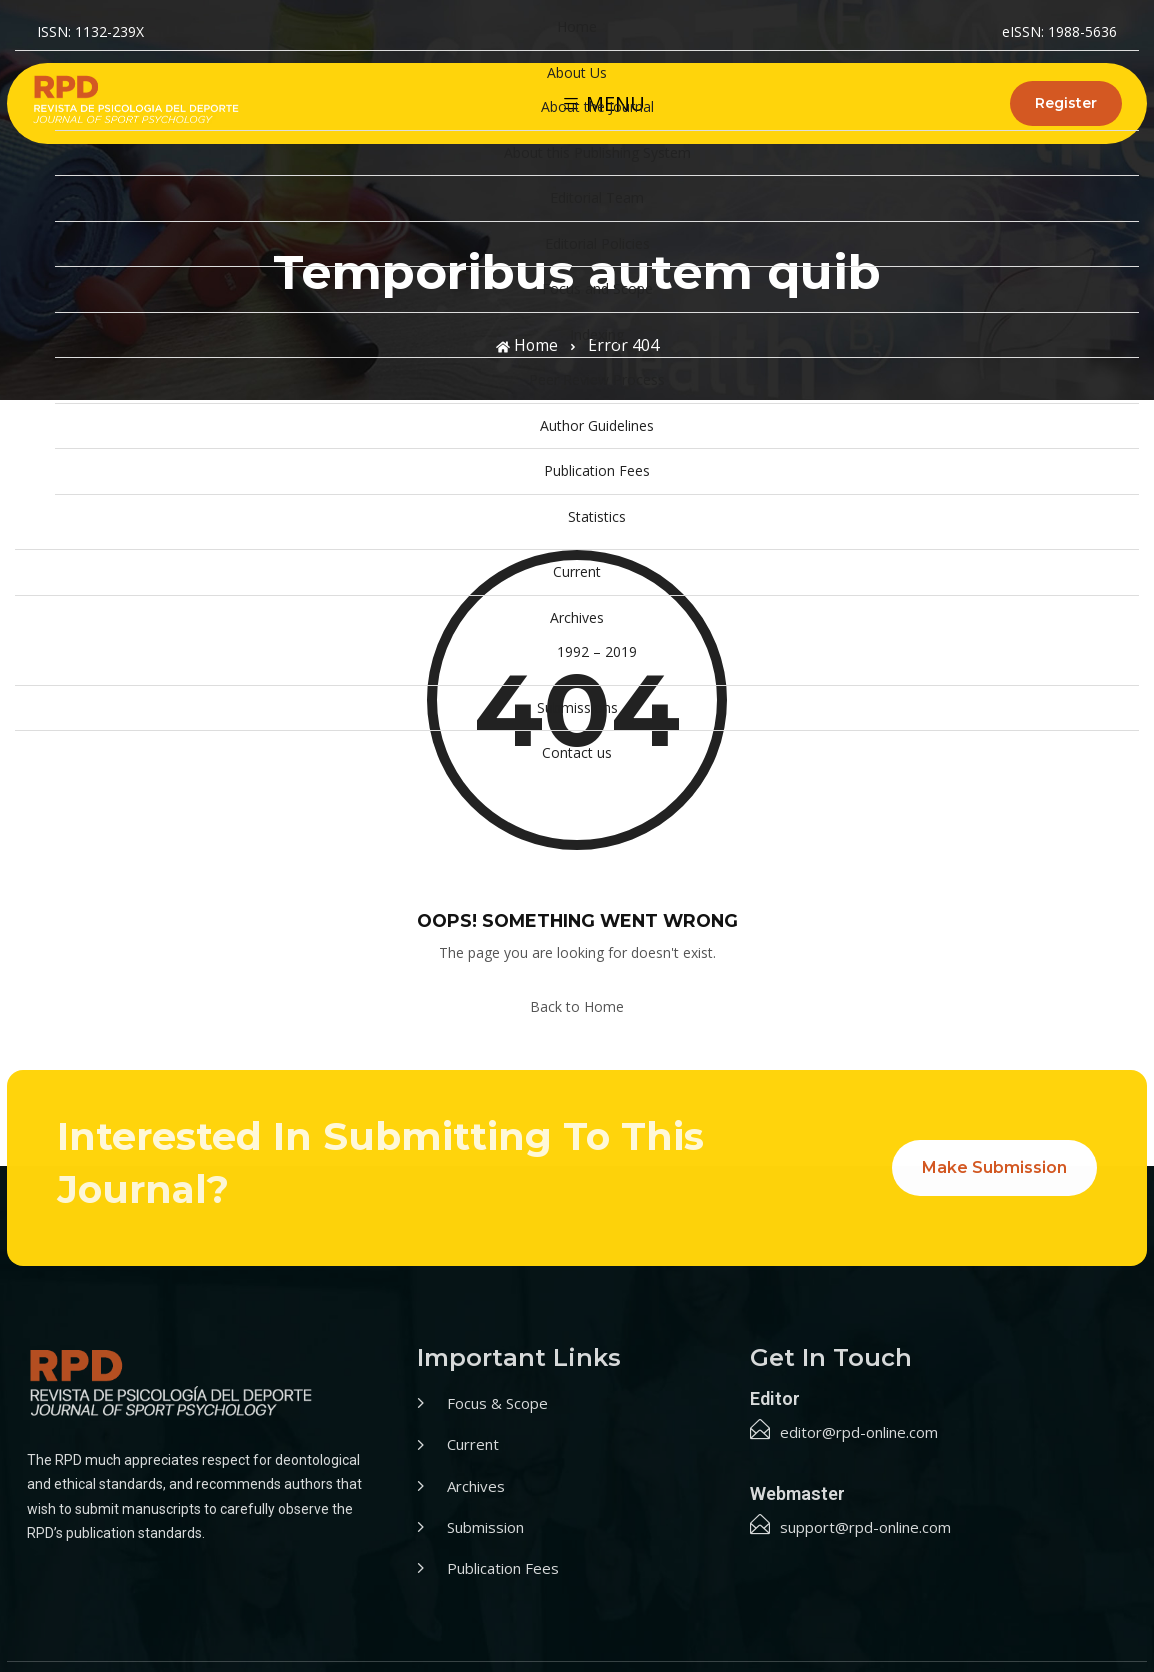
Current (577, 571)
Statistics (597, 516)
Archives (577, 617)
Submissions (577, 707)
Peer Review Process (597, 379)
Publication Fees (597, 470)
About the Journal (597, 106)
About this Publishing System (597, 152)
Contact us (577, 752)
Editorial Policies (597, 243)
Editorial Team (597, 197)
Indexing (597, 334)
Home (577, 26)
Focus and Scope (597, 288)
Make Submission (994, 1167)
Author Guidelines (597, 425)
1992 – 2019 (597, 651)
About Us (577, 72)
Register (1066, 103)
